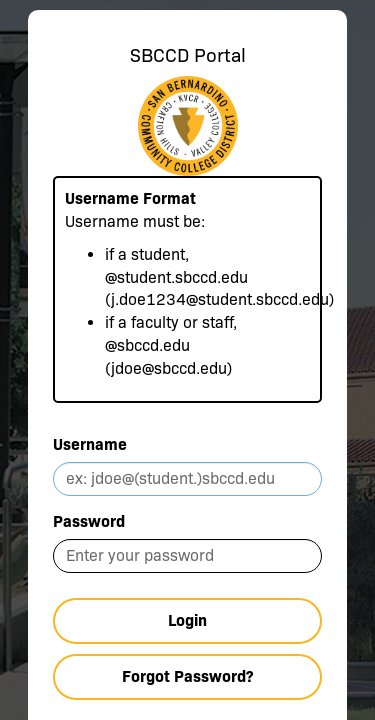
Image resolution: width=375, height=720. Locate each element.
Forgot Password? (187, 676)
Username (90, 444)
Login (187, 620)
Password (89, 521)
